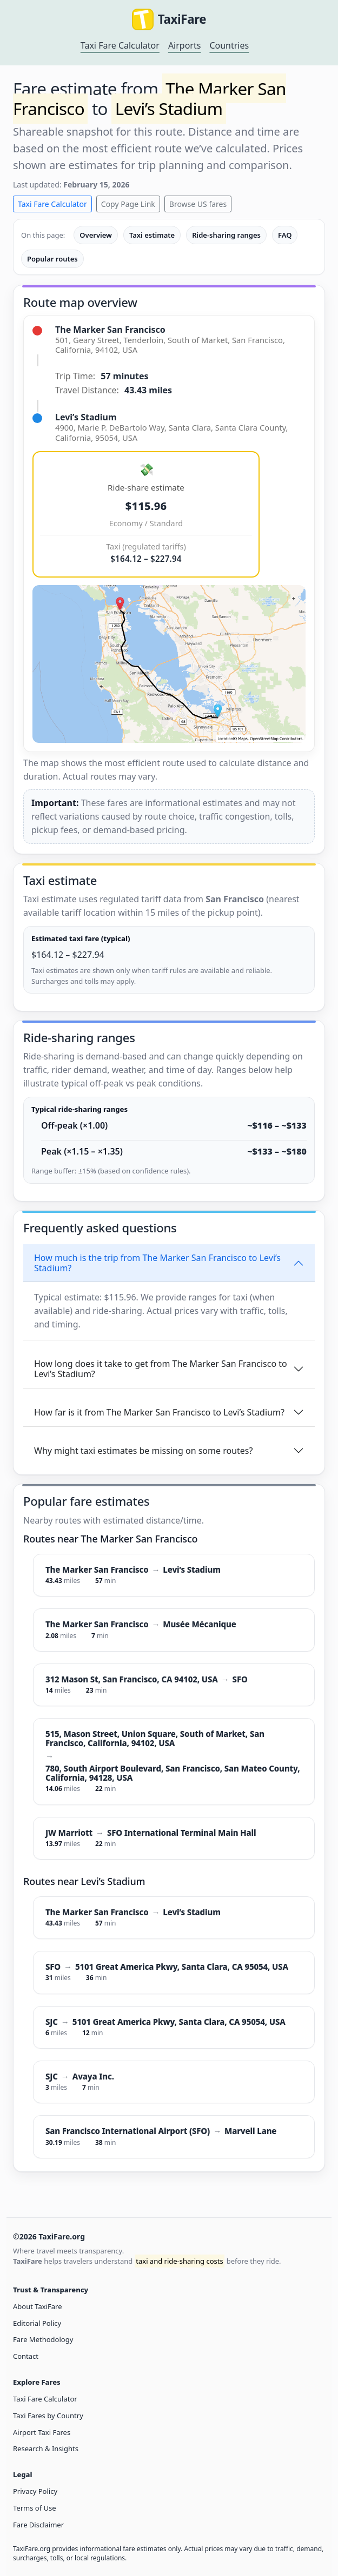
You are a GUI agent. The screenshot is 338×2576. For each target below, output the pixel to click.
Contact (25, 2356)
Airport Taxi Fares (41, 2432)
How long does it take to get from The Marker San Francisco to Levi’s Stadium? (160, 1369)
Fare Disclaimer (38, 2525)
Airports (184, 45)
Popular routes (52, 259)
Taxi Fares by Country (48, 2415)
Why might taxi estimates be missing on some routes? (143, 1451)
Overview (95, 235)
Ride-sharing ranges (226, 235)
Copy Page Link (128, 204)
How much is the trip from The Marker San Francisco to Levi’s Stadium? (157, 1263)
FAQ (284, 235)
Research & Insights (45, 2448)
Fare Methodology (43, 2339)
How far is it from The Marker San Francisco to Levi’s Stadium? (159, 1412)
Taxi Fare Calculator (120, 45)
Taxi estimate (152, 235)
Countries (229, 45)
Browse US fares (198, 204)
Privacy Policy (35, 2491)
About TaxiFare (37, 2306)
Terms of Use (34, 2508)
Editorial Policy (37, 2323)
